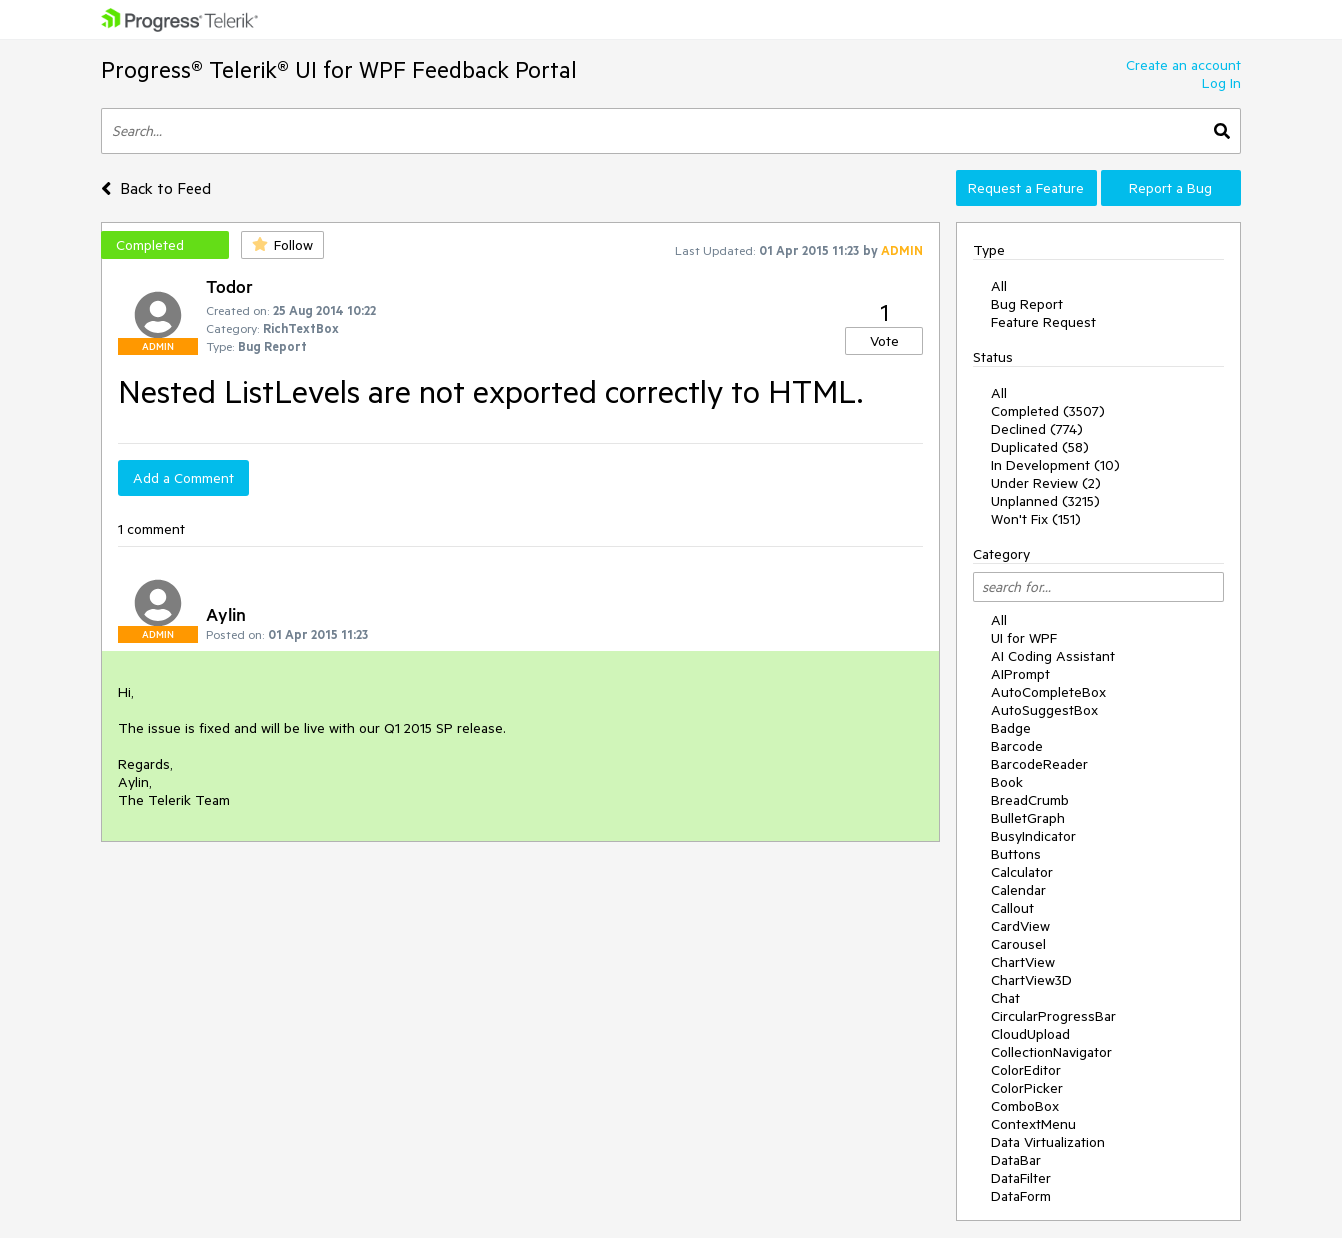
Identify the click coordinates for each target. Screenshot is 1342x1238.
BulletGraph (1028, 818)
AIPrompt (1020, 674)
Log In (1221, 83)
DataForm (1021, 1196)
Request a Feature (1026, 188)
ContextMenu (1033, 1124)
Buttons (1016, 854)
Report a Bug (1170, 188)
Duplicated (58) (1040, 447)
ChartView (1023, 962)
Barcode (1017, 746)
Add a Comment (183, 478)
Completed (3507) (1048, 411)
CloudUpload (1030, 1034)
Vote (884, 341)
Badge (1011, 728)
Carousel (1018, 944)
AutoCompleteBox (1048, 692)
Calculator (1022, 872)
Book (1007, 782)
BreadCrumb (1030, 800)
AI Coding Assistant (1053, 656)
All (999, 286)
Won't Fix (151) (1036, 519)
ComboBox (1025, 1106)
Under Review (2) (1046, 483)
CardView (1020, 926)
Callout (1012, 908)
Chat (1005, 998)
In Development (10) (1055, 465)
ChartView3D (1031, 980)
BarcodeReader (1039, 764)
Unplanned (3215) (1045, 501)
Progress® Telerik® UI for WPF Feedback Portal (339, 69)
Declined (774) (1037, 429)
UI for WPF (1024, 638)
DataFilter (1021, 1178)
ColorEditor (1026, 1070)
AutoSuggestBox (1044, 710)
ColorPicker (1027, 1088)
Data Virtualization (1048, 1142)
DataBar (1016, 1160)
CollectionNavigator (1051, 1052)
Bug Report (1027, 304)
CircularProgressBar (1053, 1016)
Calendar (1018, 890)
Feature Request (1043, 322)
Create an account (1183, 65)
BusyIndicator (1033, 836)
